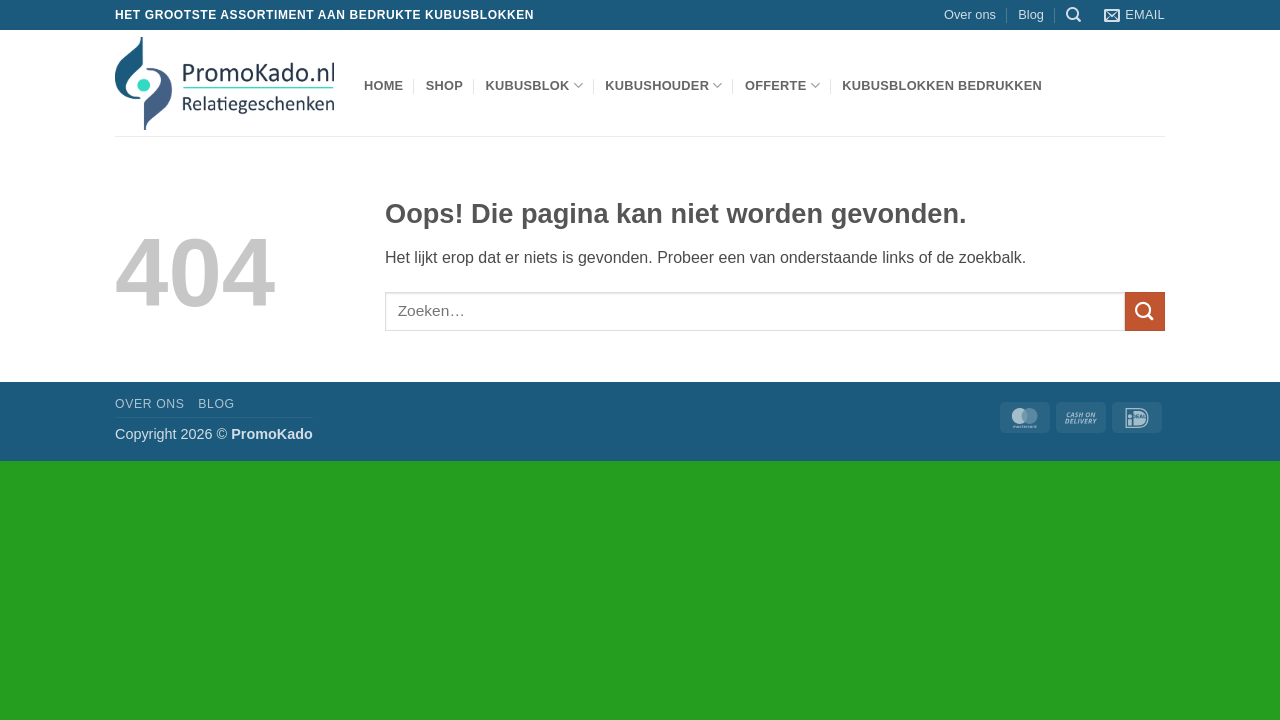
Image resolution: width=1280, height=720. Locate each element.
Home (383, 85)
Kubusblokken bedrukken (942, 85)
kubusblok (534, 85)
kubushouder (663, 85)
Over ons (970, 14)
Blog (1031, 14)
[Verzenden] (1145, 311)
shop (444, 85)
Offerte (782, 85)
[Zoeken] (1073, 15)
